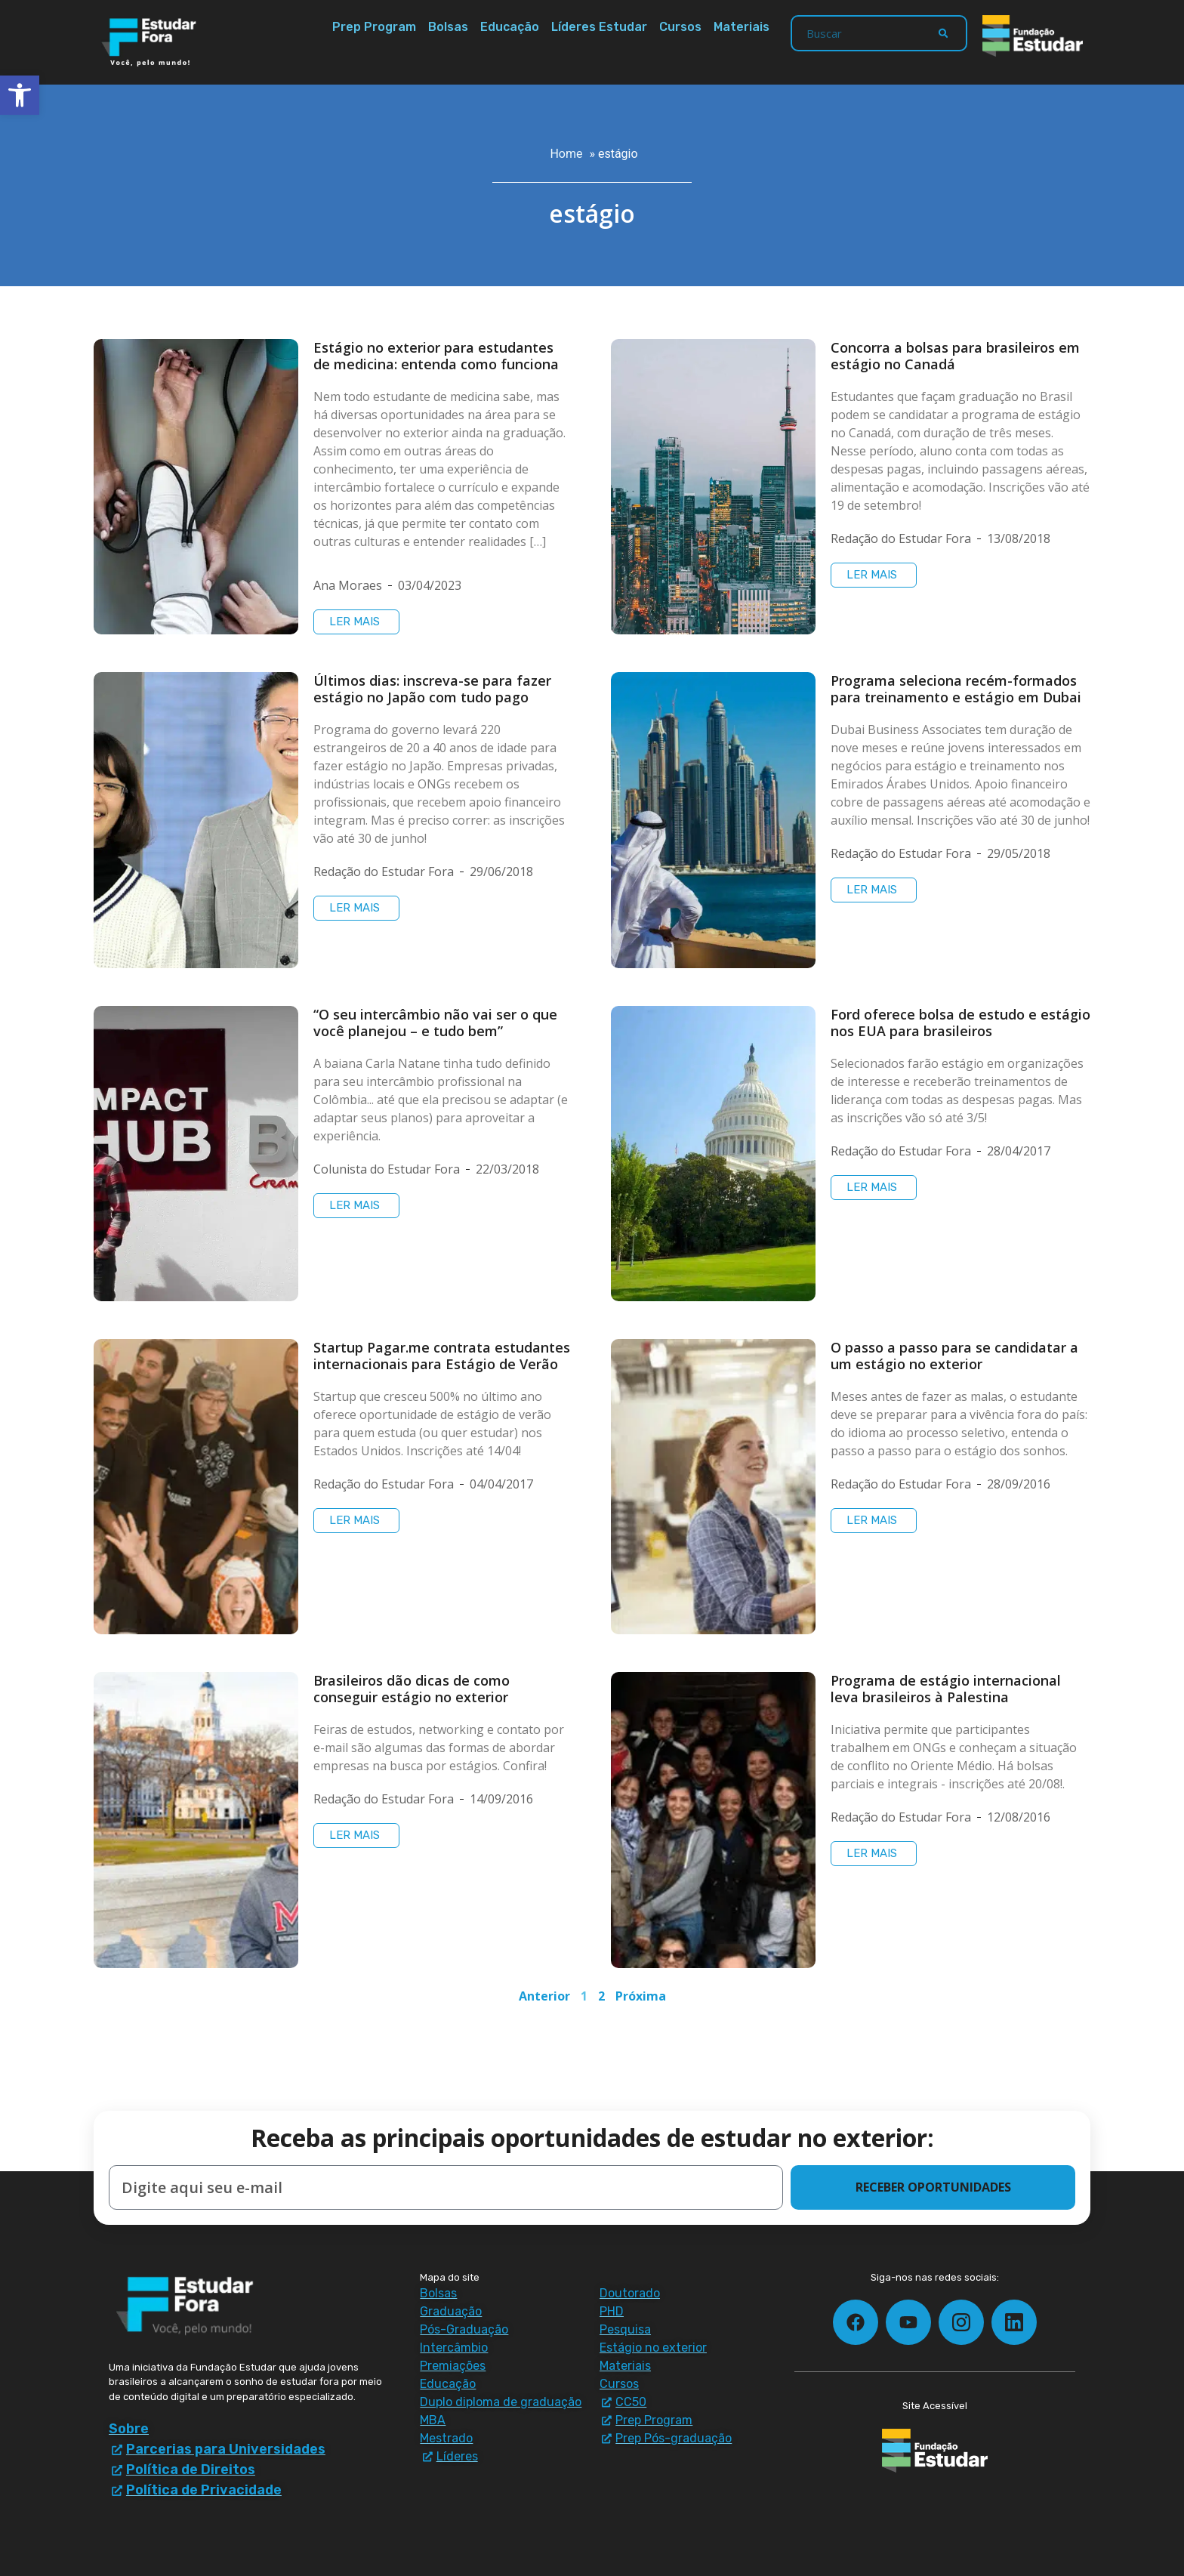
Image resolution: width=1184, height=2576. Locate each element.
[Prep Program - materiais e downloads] (682, 2420)
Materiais (741, 27)
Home (566, 154)
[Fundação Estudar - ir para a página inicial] (1032, 36)
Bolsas (448, 27)
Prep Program (374, 27)
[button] (19, 95)
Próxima (640, 1996)
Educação (509, 27)
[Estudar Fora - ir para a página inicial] (151, 42)
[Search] (943, 33)
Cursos (680, 27)
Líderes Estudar (599, 27)
